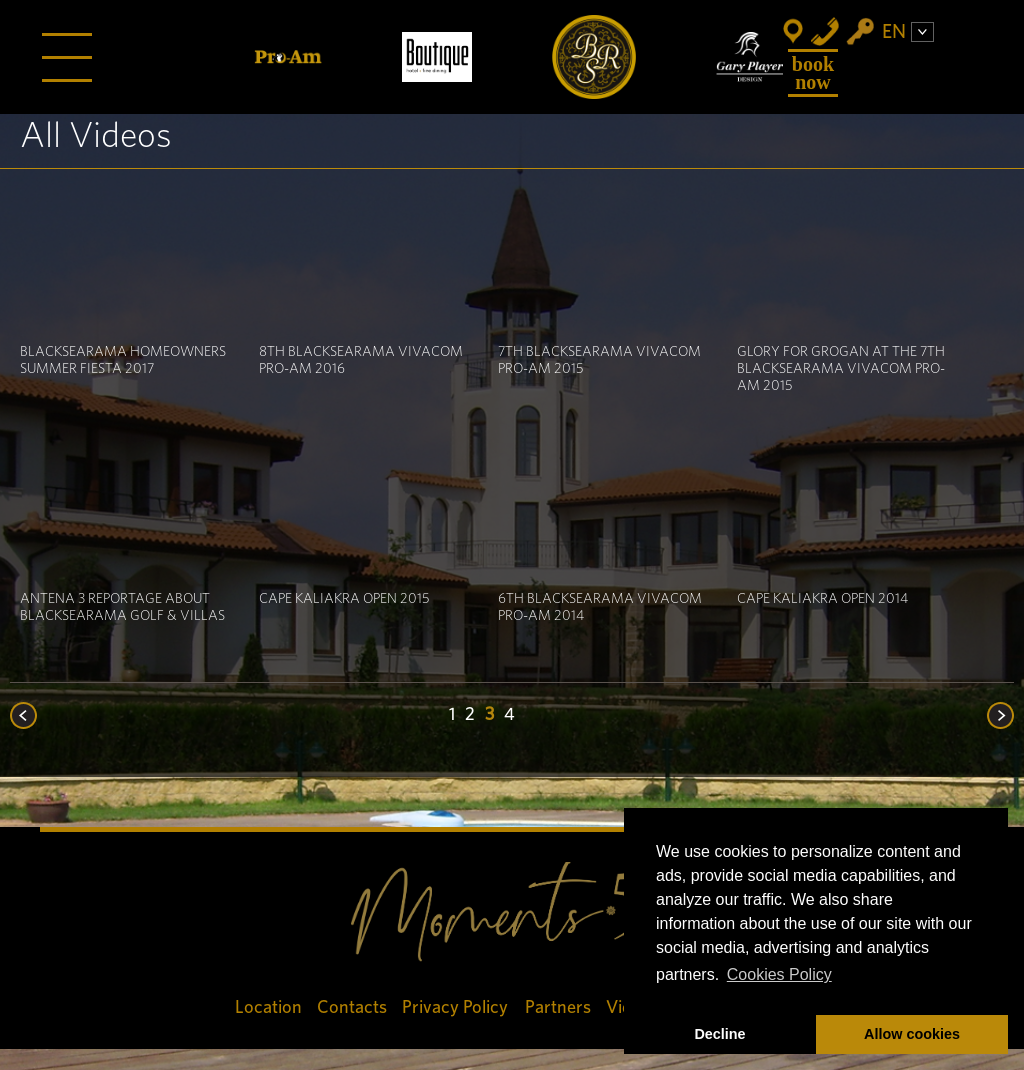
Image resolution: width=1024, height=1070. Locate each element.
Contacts (352, 1007)
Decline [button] (719, 1034)
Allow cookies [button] (912, 1034)
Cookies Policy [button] (779, 974)
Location (268, 1007)
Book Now (813, 73)
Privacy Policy (456, 1007)
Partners (558, 1007)
